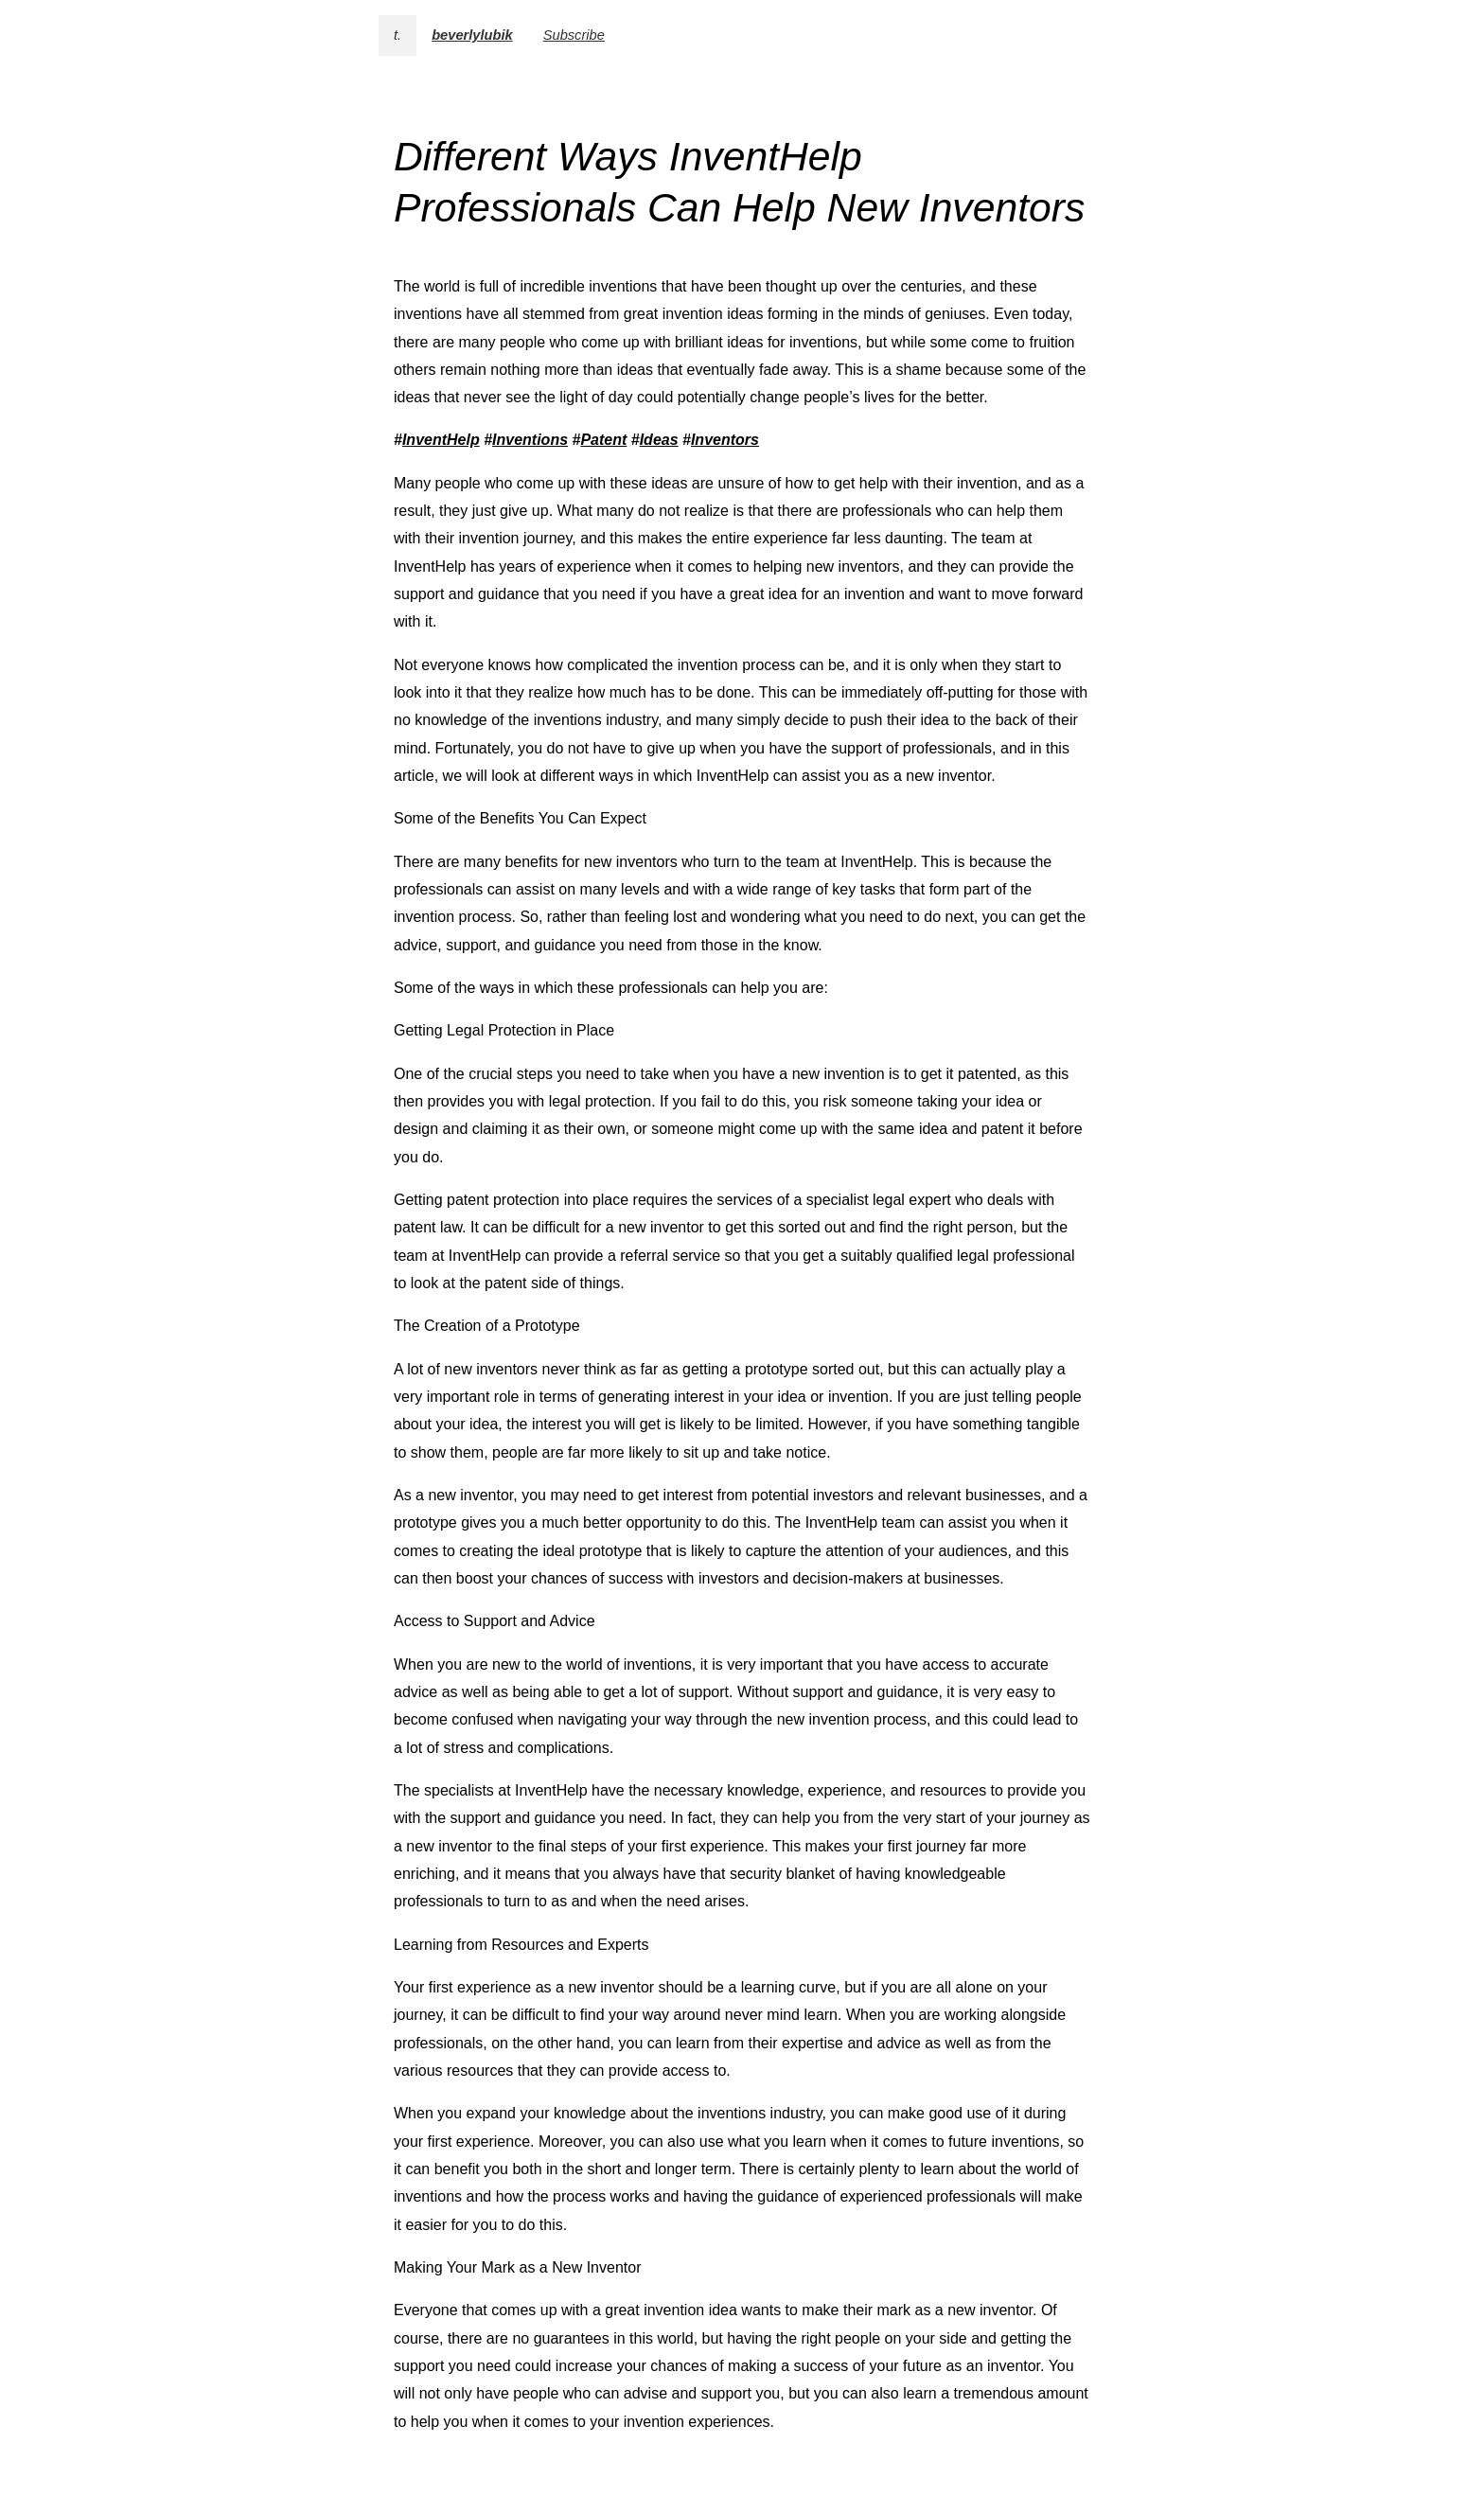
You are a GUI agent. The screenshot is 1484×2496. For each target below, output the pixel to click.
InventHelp (441, 440)
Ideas (659, 440)
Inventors (725, 440)
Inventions (530, 440)
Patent (603, 440)
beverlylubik (472, 35)
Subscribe (574, 35)
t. (397, 35)
